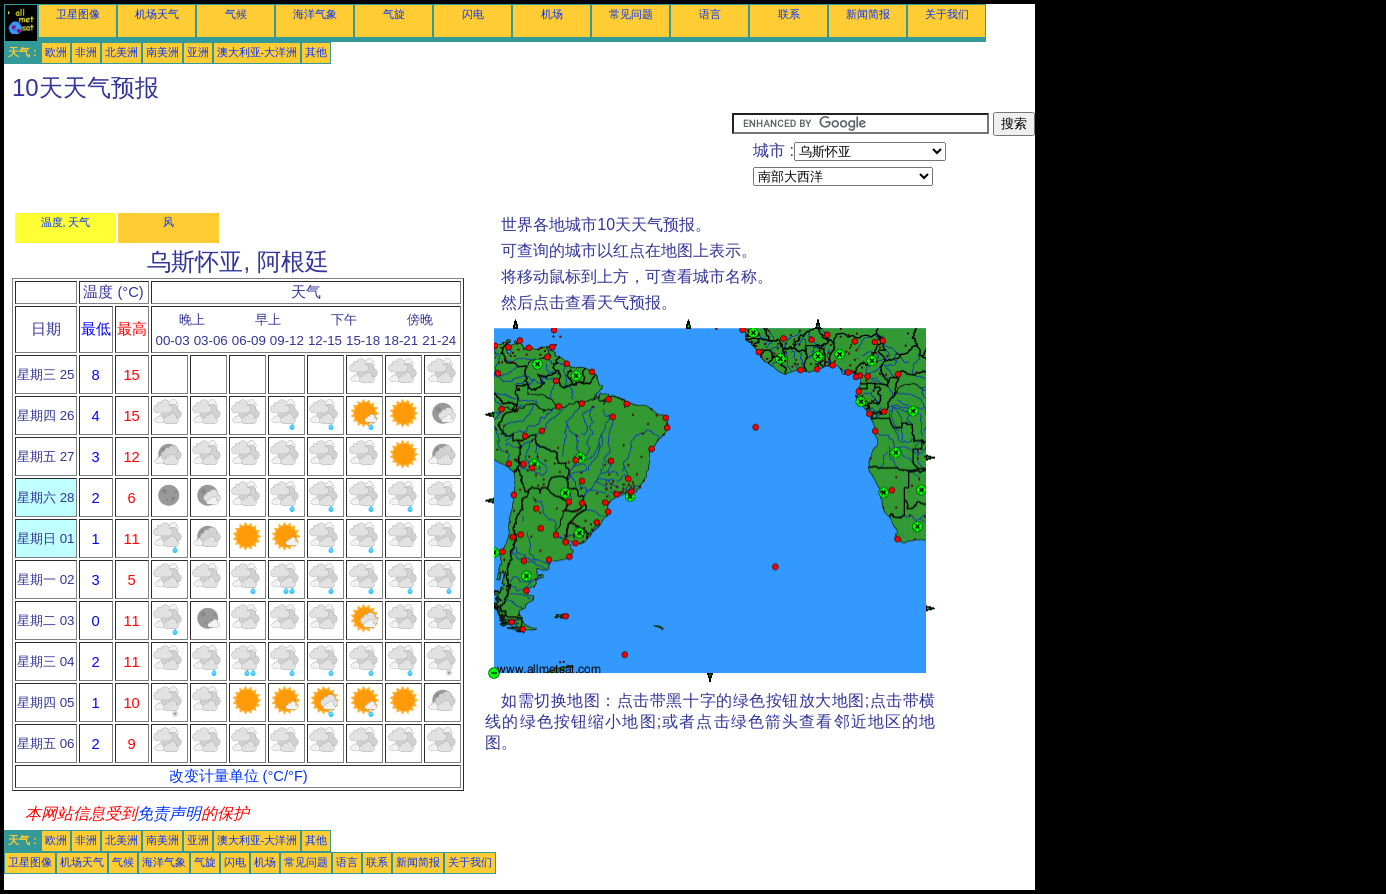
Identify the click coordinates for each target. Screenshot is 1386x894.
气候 (236, 14)
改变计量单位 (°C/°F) (238, 776)
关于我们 (947, 14)
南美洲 (162, 52)
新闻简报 (868, 14)
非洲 (86, 52)
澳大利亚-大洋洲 (257, 52)
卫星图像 (78, 14)
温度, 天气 (66, 222)
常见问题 (631, 14)
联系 (789, 14)
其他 (316, 52)
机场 (552, 14)
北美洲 (121, 52)
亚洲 (198, 52)
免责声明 (169, 813)
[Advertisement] (368, 157)
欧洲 (56, 52)
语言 (710, 14)
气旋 (394, 14)
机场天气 (157, 14)
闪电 (473, 14)
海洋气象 (315, 14)
